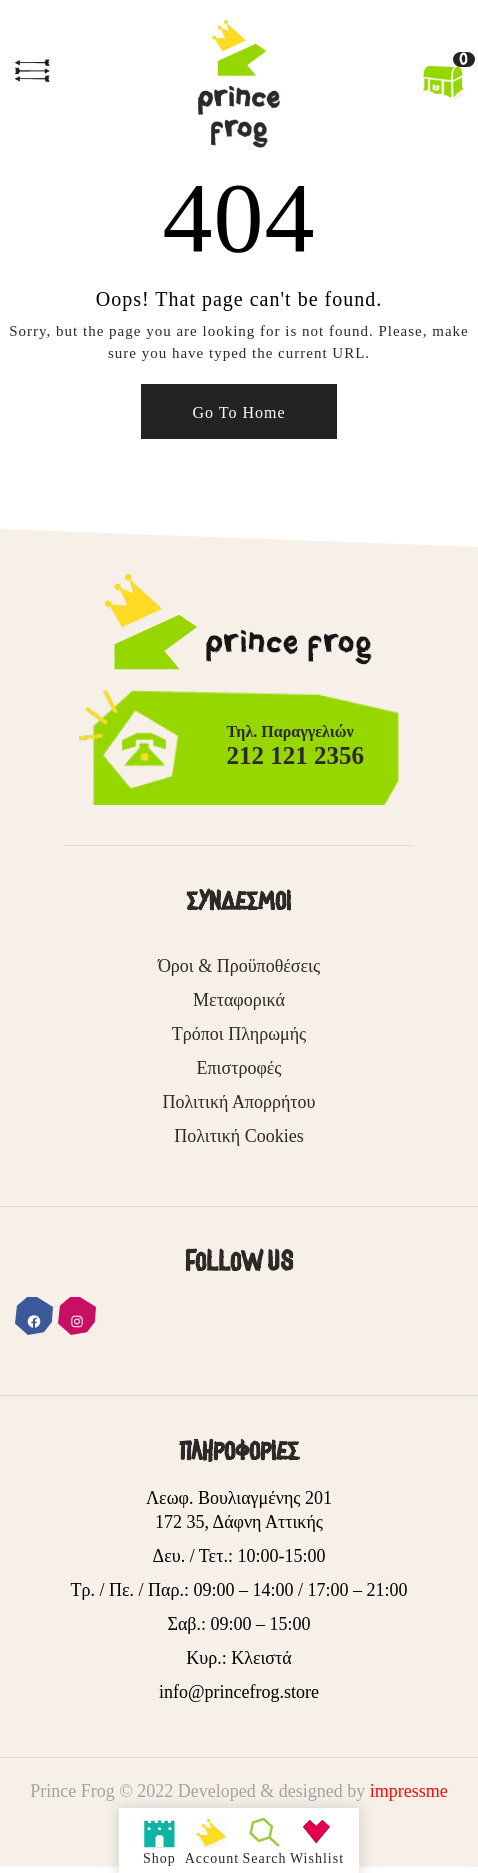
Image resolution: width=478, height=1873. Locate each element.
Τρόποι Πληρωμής (239, 1034)
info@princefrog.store (239, 1692)
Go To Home (238, 412)
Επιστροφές (239, 1068)
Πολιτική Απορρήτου (238, 1102)
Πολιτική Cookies (238, 1136)
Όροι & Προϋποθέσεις (239, 966)
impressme (409, 1791)
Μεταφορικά (239, 1000)
